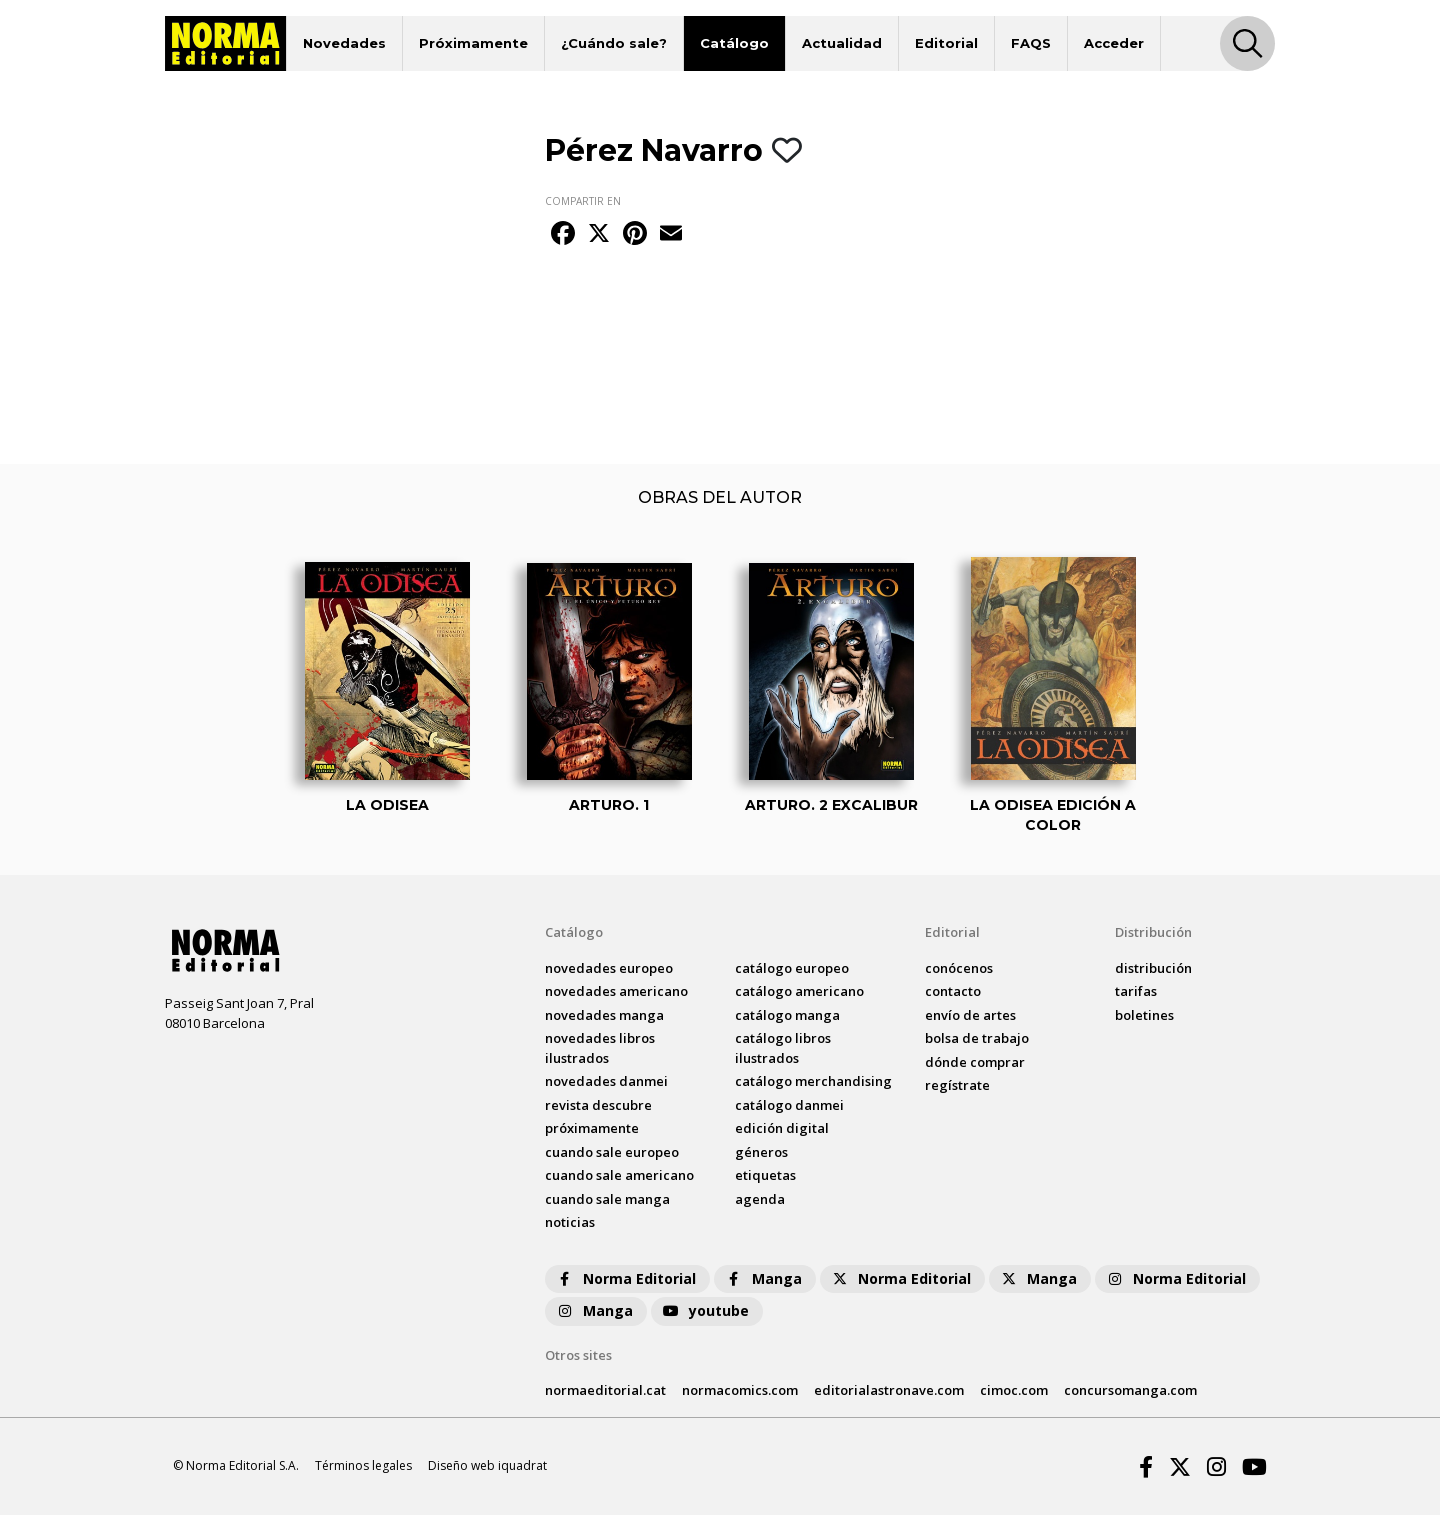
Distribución (1153, 932)
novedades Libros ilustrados (600, 1048)
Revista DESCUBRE (598, 1105)
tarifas (1136, 991)
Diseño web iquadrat (487, 1465)
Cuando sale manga (607, 1199)
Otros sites (578, 1355)
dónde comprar (975, 1062)
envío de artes (970, 1015)
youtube (705, 1310)
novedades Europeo (609, 968)
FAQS (1031, 43)
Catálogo (734, 43)
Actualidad (842, 43)
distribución (1153, 968)
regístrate (957, 1085)
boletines (1144, 1015)
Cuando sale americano (619, 1175)
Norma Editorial (625, 1278)
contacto (953, 991)
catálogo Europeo (792, 968)
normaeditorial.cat (605, 1390)
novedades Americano (616, 991)
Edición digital (782, 1128)
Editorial (946, 43)
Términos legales (363, 1465)
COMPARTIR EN (583, 201)
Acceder (1114, 43)
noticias (570, 1222)
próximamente (592, 1128)
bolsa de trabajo (977, 1038)
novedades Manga (604, 1015)
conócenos (959, 968)
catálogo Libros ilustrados (783, 1048)
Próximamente (473, 43)
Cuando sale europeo (612, 1152)
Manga (763, 1278)
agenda (760, 1199)
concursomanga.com (1130, 1390)
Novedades (344, 43)
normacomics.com (740, 1390)
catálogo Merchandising (813, 1081)
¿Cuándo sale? (614, 43)
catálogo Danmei (789, 1105)
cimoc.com (1014, 1390)
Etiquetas (765, 1175)
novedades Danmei (606, 1081)
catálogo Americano (799, 991)
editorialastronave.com (889, 1390)
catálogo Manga (787, 1015)
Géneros (761, 1152)
